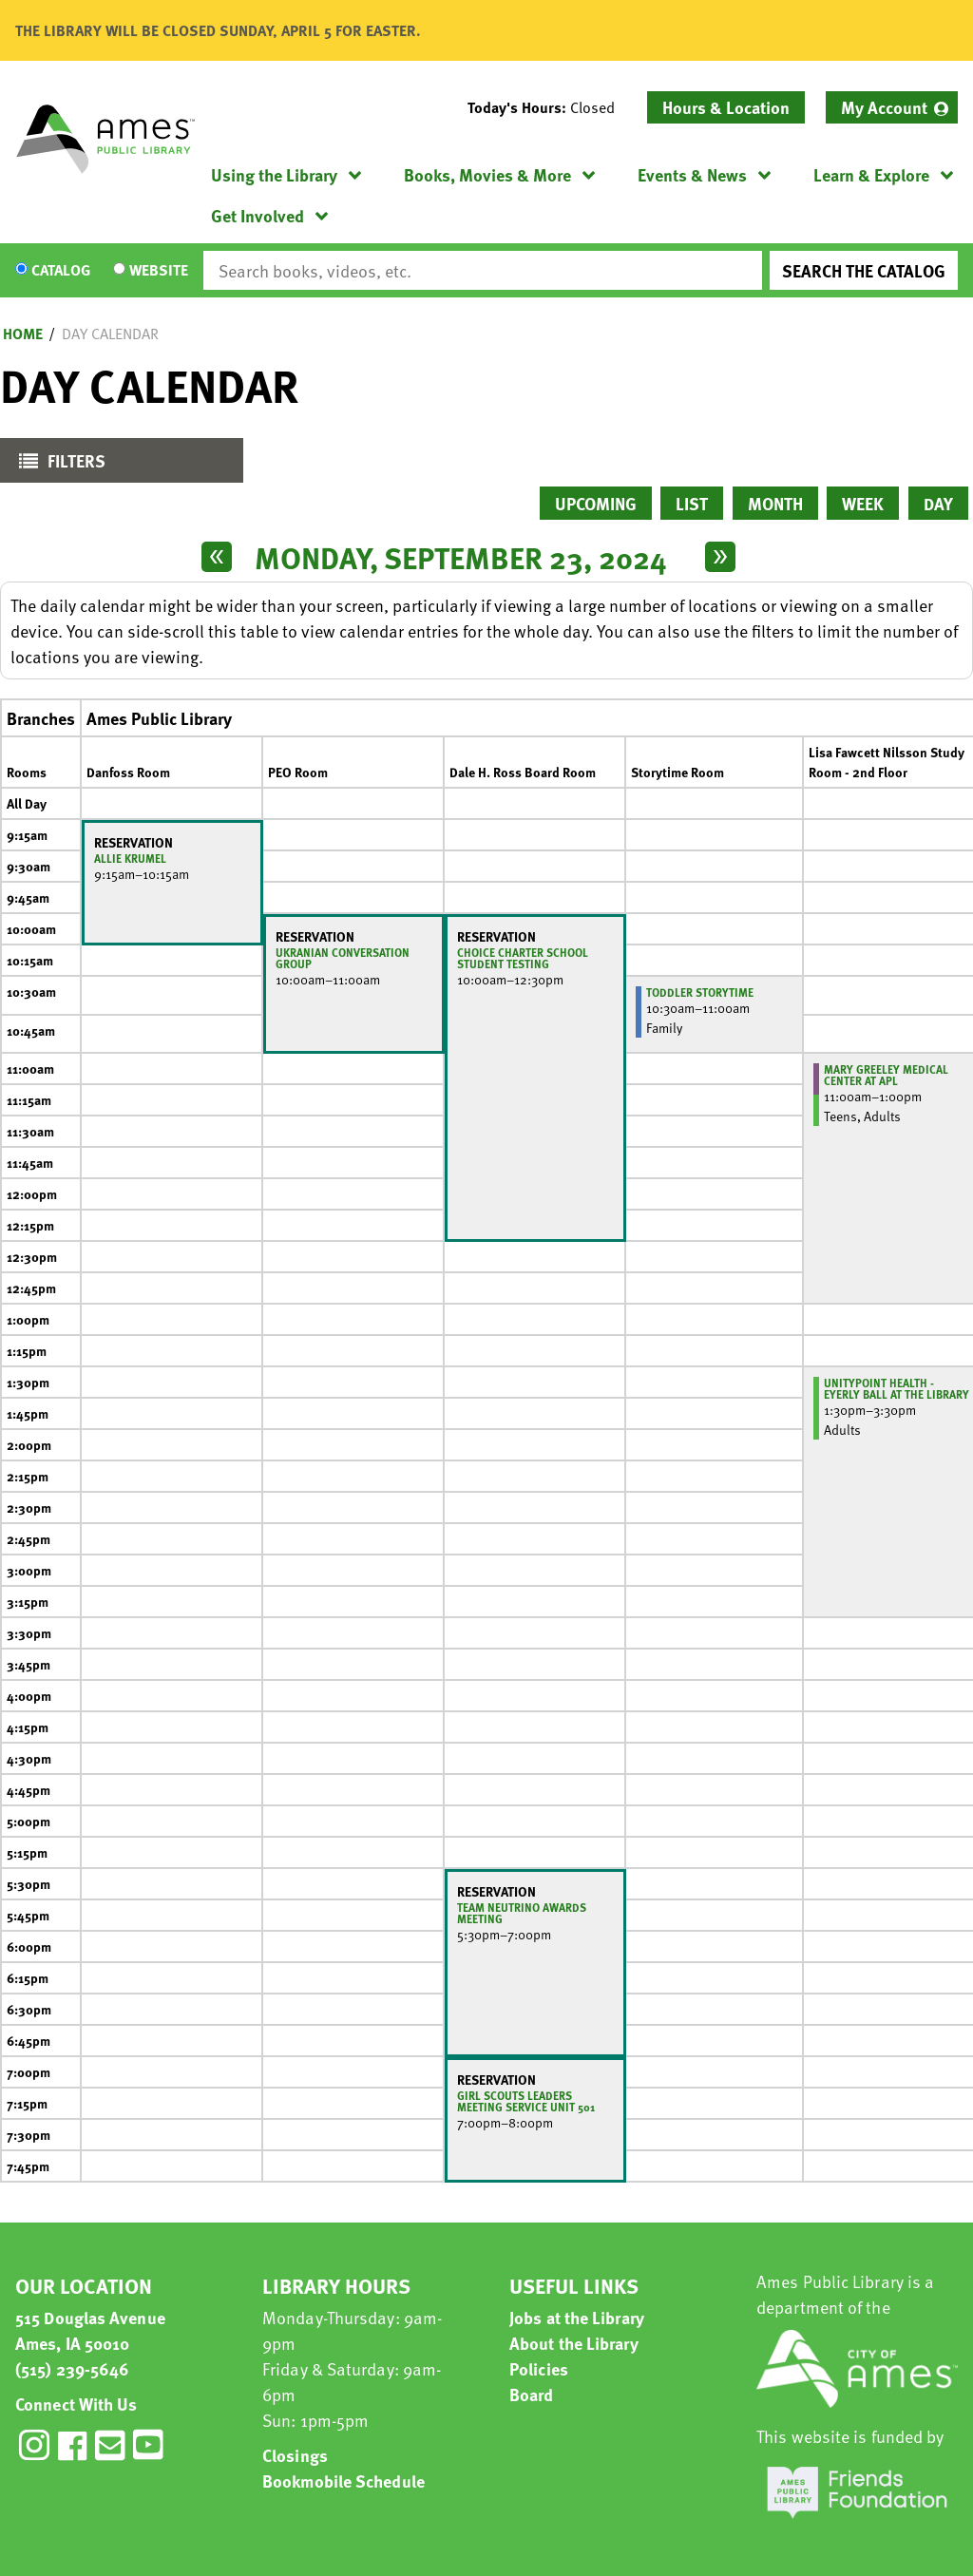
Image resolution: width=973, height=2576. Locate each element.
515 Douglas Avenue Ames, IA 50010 (90, 2330)
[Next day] (720, 557)
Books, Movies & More (487, 174)
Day (938, 503)
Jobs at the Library (576, 2317)
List (692, 503)
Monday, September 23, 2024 (460, 557)
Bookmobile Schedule (343, 2480)
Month (775, 503)
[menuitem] (892, 107)
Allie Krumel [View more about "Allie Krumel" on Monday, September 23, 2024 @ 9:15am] (130, 858)
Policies (538, 2368)
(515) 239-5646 (72, 2368)
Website (158, 270)
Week (863, 503)
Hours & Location (726, 107)
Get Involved (257, 215)
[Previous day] (216, 557)
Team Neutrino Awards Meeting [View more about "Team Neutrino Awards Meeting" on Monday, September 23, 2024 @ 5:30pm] (521, 1912)
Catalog (60, 270)
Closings (295, 2455)
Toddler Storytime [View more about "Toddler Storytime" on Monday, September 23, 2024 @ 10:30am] (700, 992)
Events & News (692, 174)
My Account (884, 107)
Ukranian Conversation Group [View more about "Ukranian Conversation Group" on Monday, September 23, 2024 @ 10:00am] (343, 957)
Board (531, 2394)
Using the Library (274, 174)
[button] (548, 107)
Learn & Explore (871, 174)
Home (23, 333)
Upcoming (596, 503)
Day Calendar (110, 333)
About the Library (574, 2343)
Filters (57, 465)
